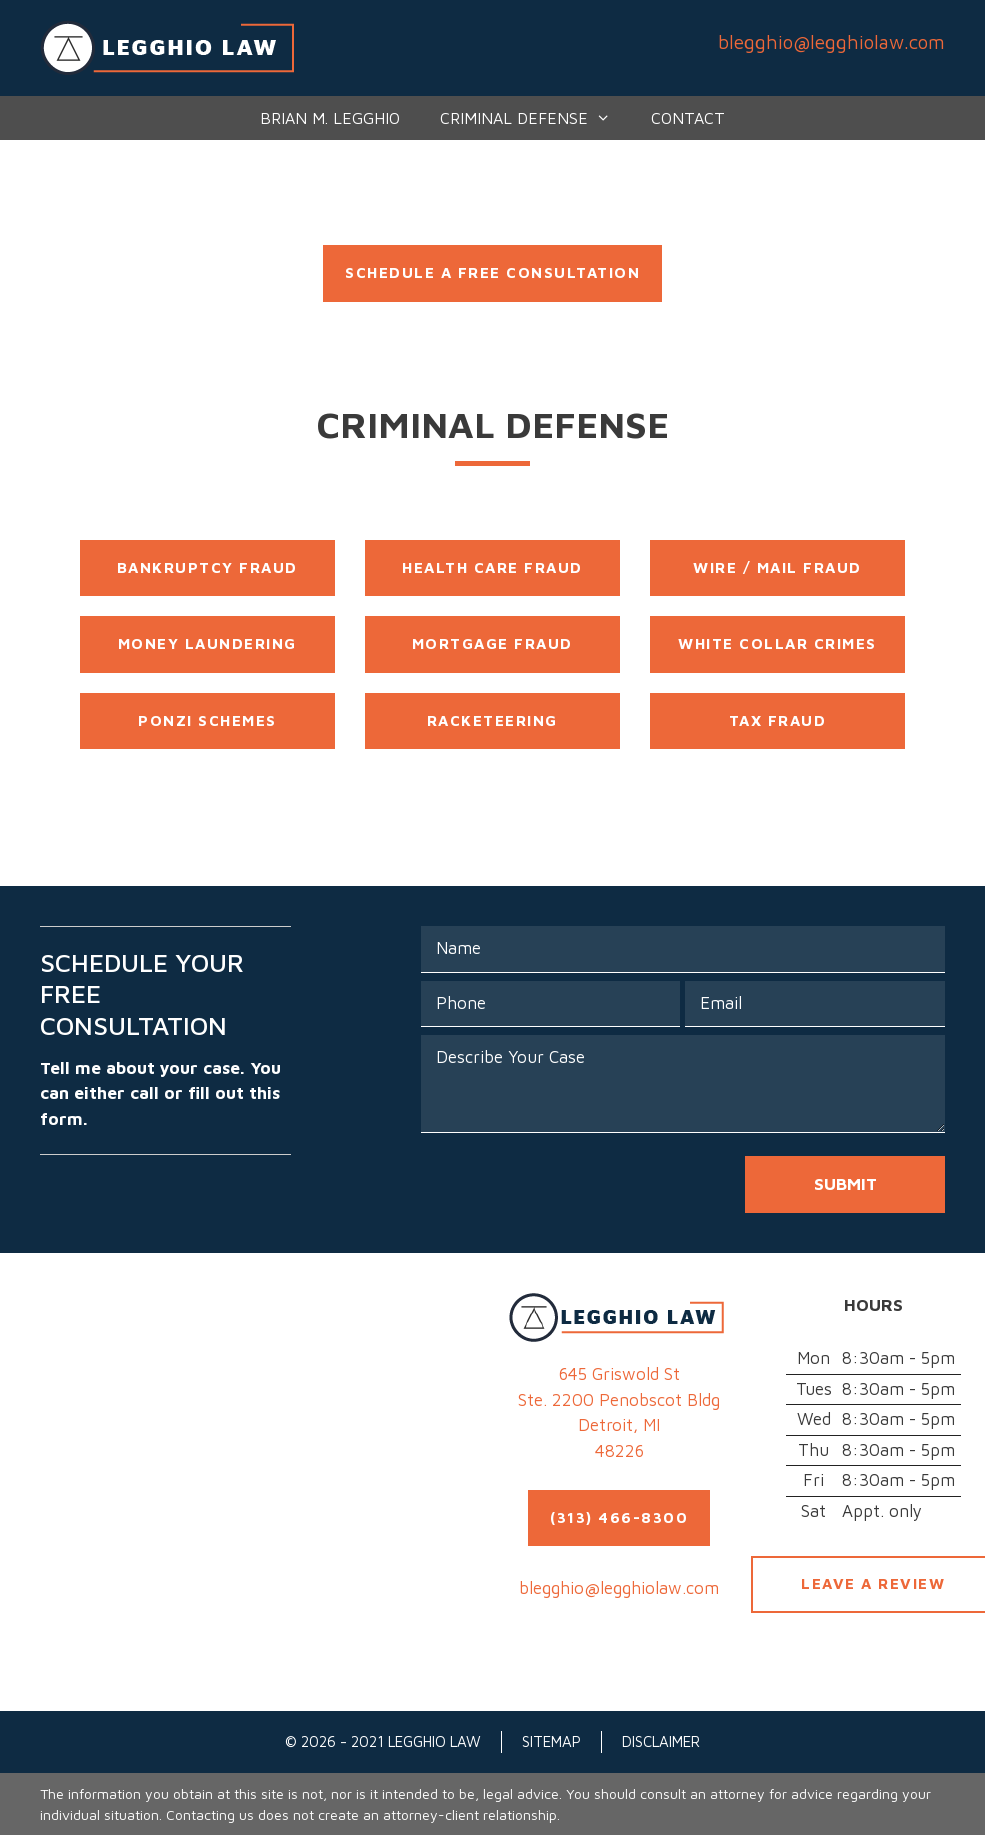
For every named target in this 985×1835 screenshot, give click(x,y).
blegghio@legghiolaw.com (831, 42)
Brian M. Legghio (330, 118)
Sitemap (551, 1741)
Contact (688, 118)
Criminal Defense (535, 118)
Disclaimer (661, 1741)
